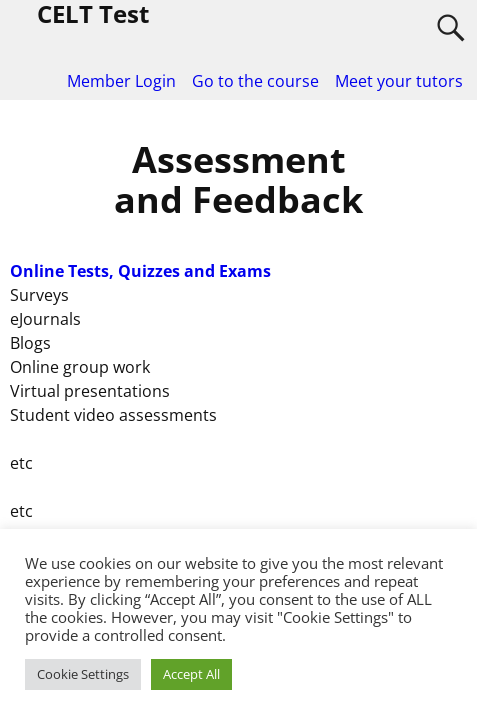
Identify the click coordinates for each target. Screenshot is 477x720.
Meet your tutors (399, 81)
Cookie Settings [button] (83, 674)
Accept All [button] (191, 674)
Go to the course (255, 81)
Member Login (121, 81)
